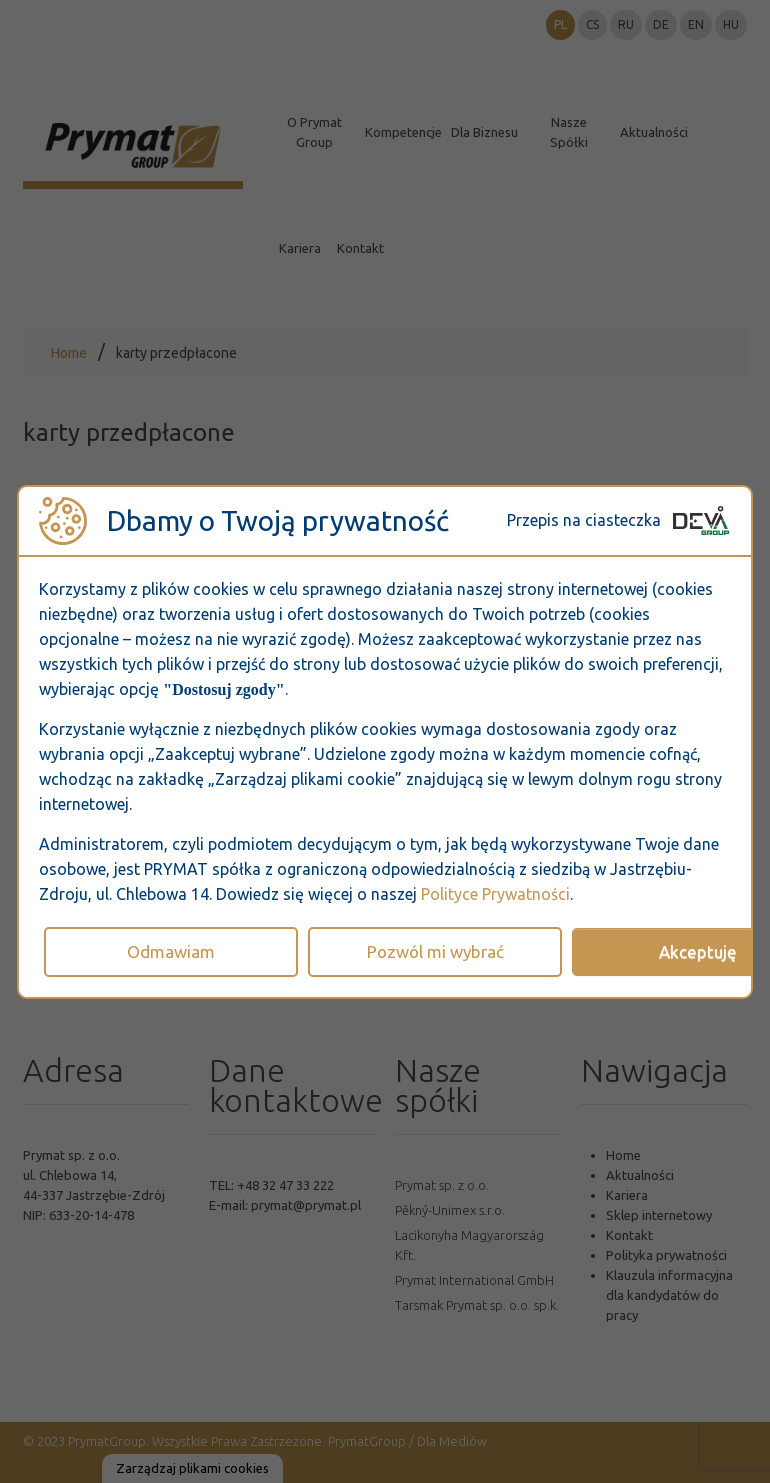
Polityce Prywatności (495, 894)
